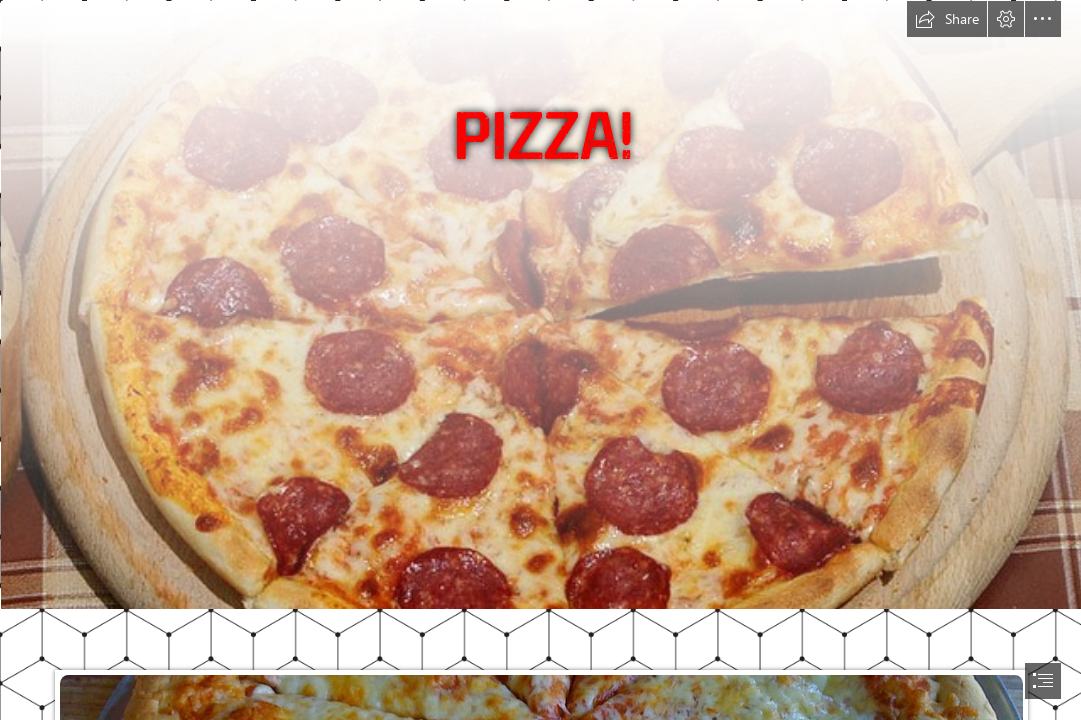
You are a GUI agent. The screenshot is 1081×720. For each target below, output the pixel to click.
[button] (947, 19)
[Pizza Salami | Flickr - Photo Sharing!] (540, 304)
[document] (540, 360)
